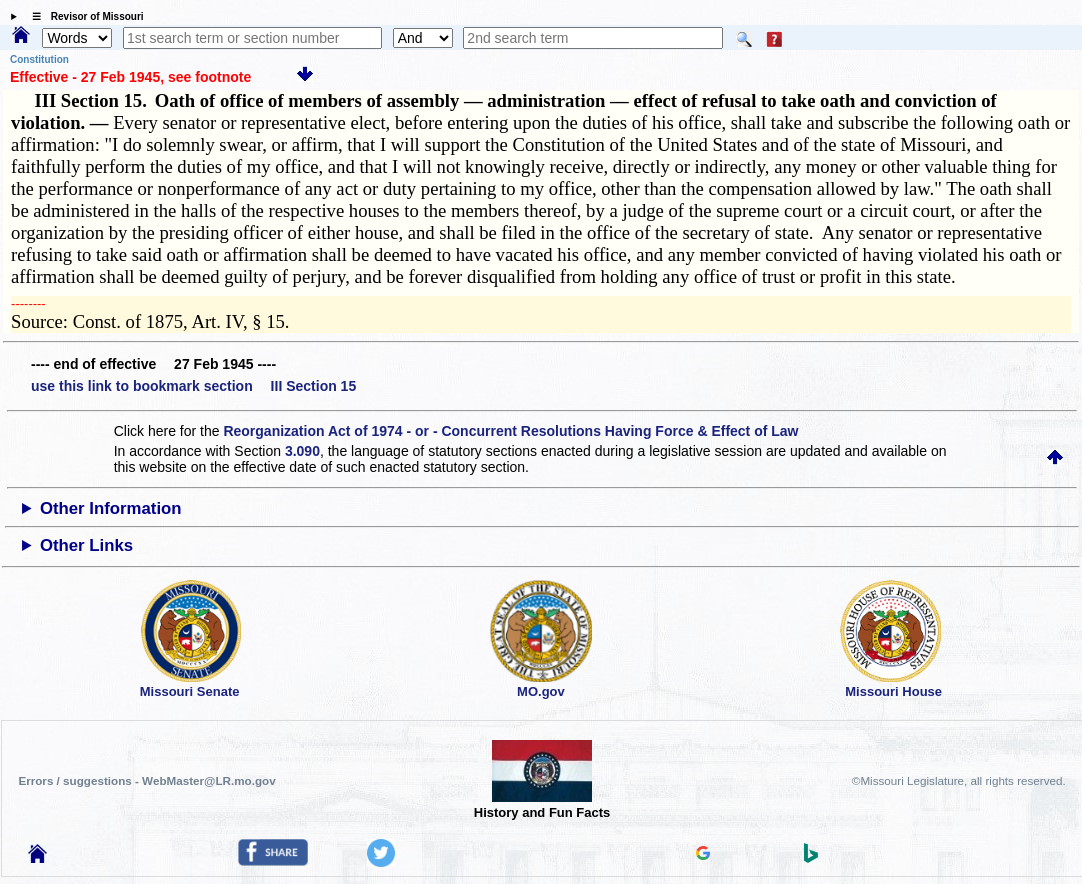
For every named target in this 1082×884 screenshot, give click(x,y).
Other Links (86, 545)
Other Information (111, 508)
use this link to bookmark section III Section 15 (193, 386)
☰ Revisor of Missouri (83, 16)
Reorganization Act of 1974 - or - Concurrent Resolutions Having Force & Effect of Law (510, 431)
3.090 (302, 451)
